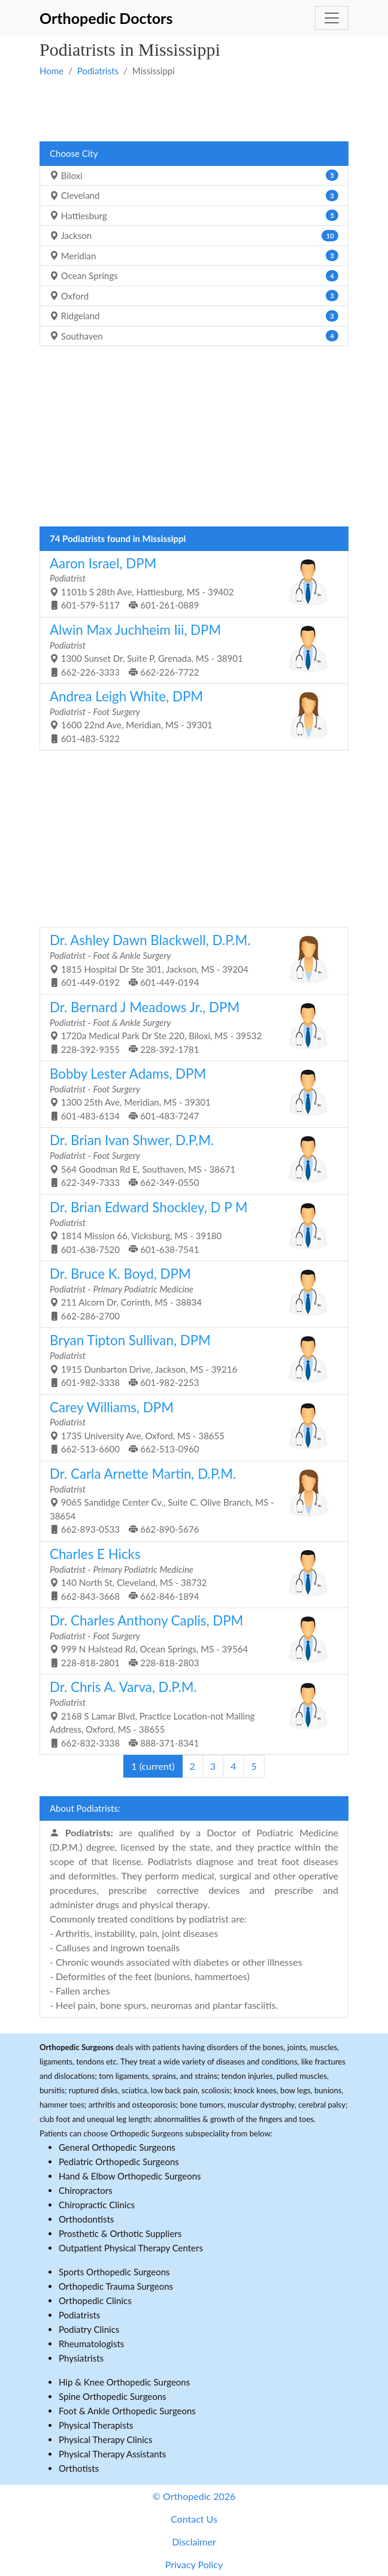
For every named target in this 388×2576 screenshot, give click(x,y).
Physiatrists (81, 2358)
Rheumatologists (91, 2343)
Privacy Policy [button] (194, 2564)
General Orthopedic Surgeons (117, 2147)
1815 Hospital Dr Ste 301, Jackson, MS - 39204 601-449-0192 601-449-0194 (189, 960)
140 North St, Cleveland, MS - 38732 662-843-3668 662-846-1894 (189, 1574)
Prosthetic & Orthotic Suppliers (120, 2233)
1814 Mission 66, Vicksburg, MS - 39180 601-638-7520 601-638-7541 (189, 1227)
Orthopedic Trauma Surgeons (116, 2286)
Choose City (74, 153)
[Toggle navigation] (331, 18)
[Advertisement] (194, 108)
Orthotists (79, 2468)
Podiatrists (98, 70)
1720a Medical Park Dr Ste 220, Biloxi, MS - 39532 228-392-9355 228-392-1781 (189, 1027)
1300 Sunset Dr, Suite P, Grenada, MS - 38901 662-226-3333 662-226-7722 (189, 649)
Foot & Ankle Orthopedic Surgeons (127, 2410)
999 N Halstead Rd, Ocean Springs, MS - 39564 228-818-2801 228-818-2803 (189, 1640)
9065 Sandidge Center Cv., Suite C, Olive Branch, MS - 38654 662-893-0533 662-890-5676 (189, 1500)
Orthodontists (86, 2219)
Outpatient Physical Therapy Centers (131, 2247)
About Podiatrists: (85, 1808)
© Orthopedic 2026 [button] (194, 2496)
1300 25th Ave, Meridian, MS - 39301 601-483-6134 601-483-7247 (189, 1093)
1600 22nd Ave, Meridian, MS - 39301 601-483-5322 (189, 716)
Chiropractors (86, 2190)
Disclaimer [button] (194, 2541)
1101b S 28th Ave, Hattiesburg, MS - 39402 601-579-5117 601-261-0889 (189, 583)
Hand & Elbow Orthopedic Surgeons (130, 2176)
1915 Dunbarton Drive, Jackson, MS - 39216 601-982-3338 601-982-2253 (189, 1360)
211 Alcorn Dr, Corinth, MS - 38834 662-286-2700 (189, 1293)
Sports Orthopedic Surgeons (114, 2271)
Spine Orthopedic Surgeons (112, 2396)
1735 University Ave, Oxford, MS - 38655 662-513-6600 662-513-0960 (189, 1427)
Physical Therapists (96, 2425)
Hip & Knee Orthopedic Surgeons (124, 2382)
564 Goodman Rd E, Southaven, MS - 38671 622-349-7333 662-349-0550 (189, 1160)
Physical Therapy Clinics (105, 2439)
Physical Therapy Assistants (112, 2453)
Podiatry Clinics (89, 2329)
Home (51, 70)
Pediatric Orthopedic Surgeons (119, 2161)
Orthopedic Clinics (95, 2300)
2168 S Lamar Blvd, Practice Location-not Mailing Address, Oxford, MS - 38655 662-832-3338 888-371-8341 (189, 1713)
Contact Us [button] (194, 2518)
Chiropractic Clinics (97, 2204)
